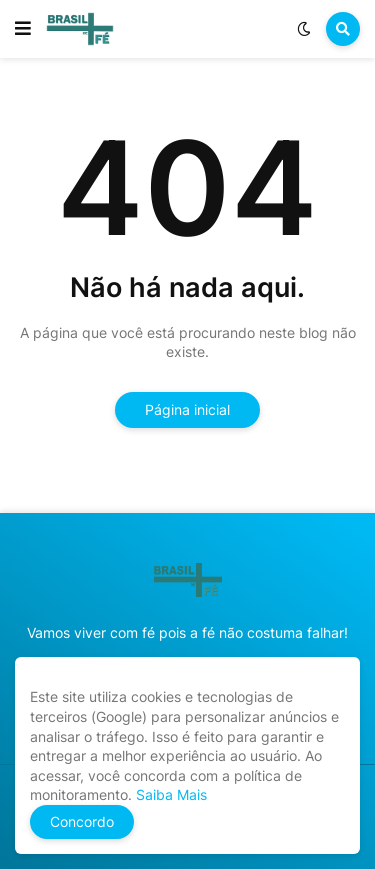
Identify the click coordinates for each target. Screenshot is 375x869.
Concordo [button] (82, 821)
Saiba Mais (169, 794)
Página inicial (187, 409)
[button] (23, 29)
